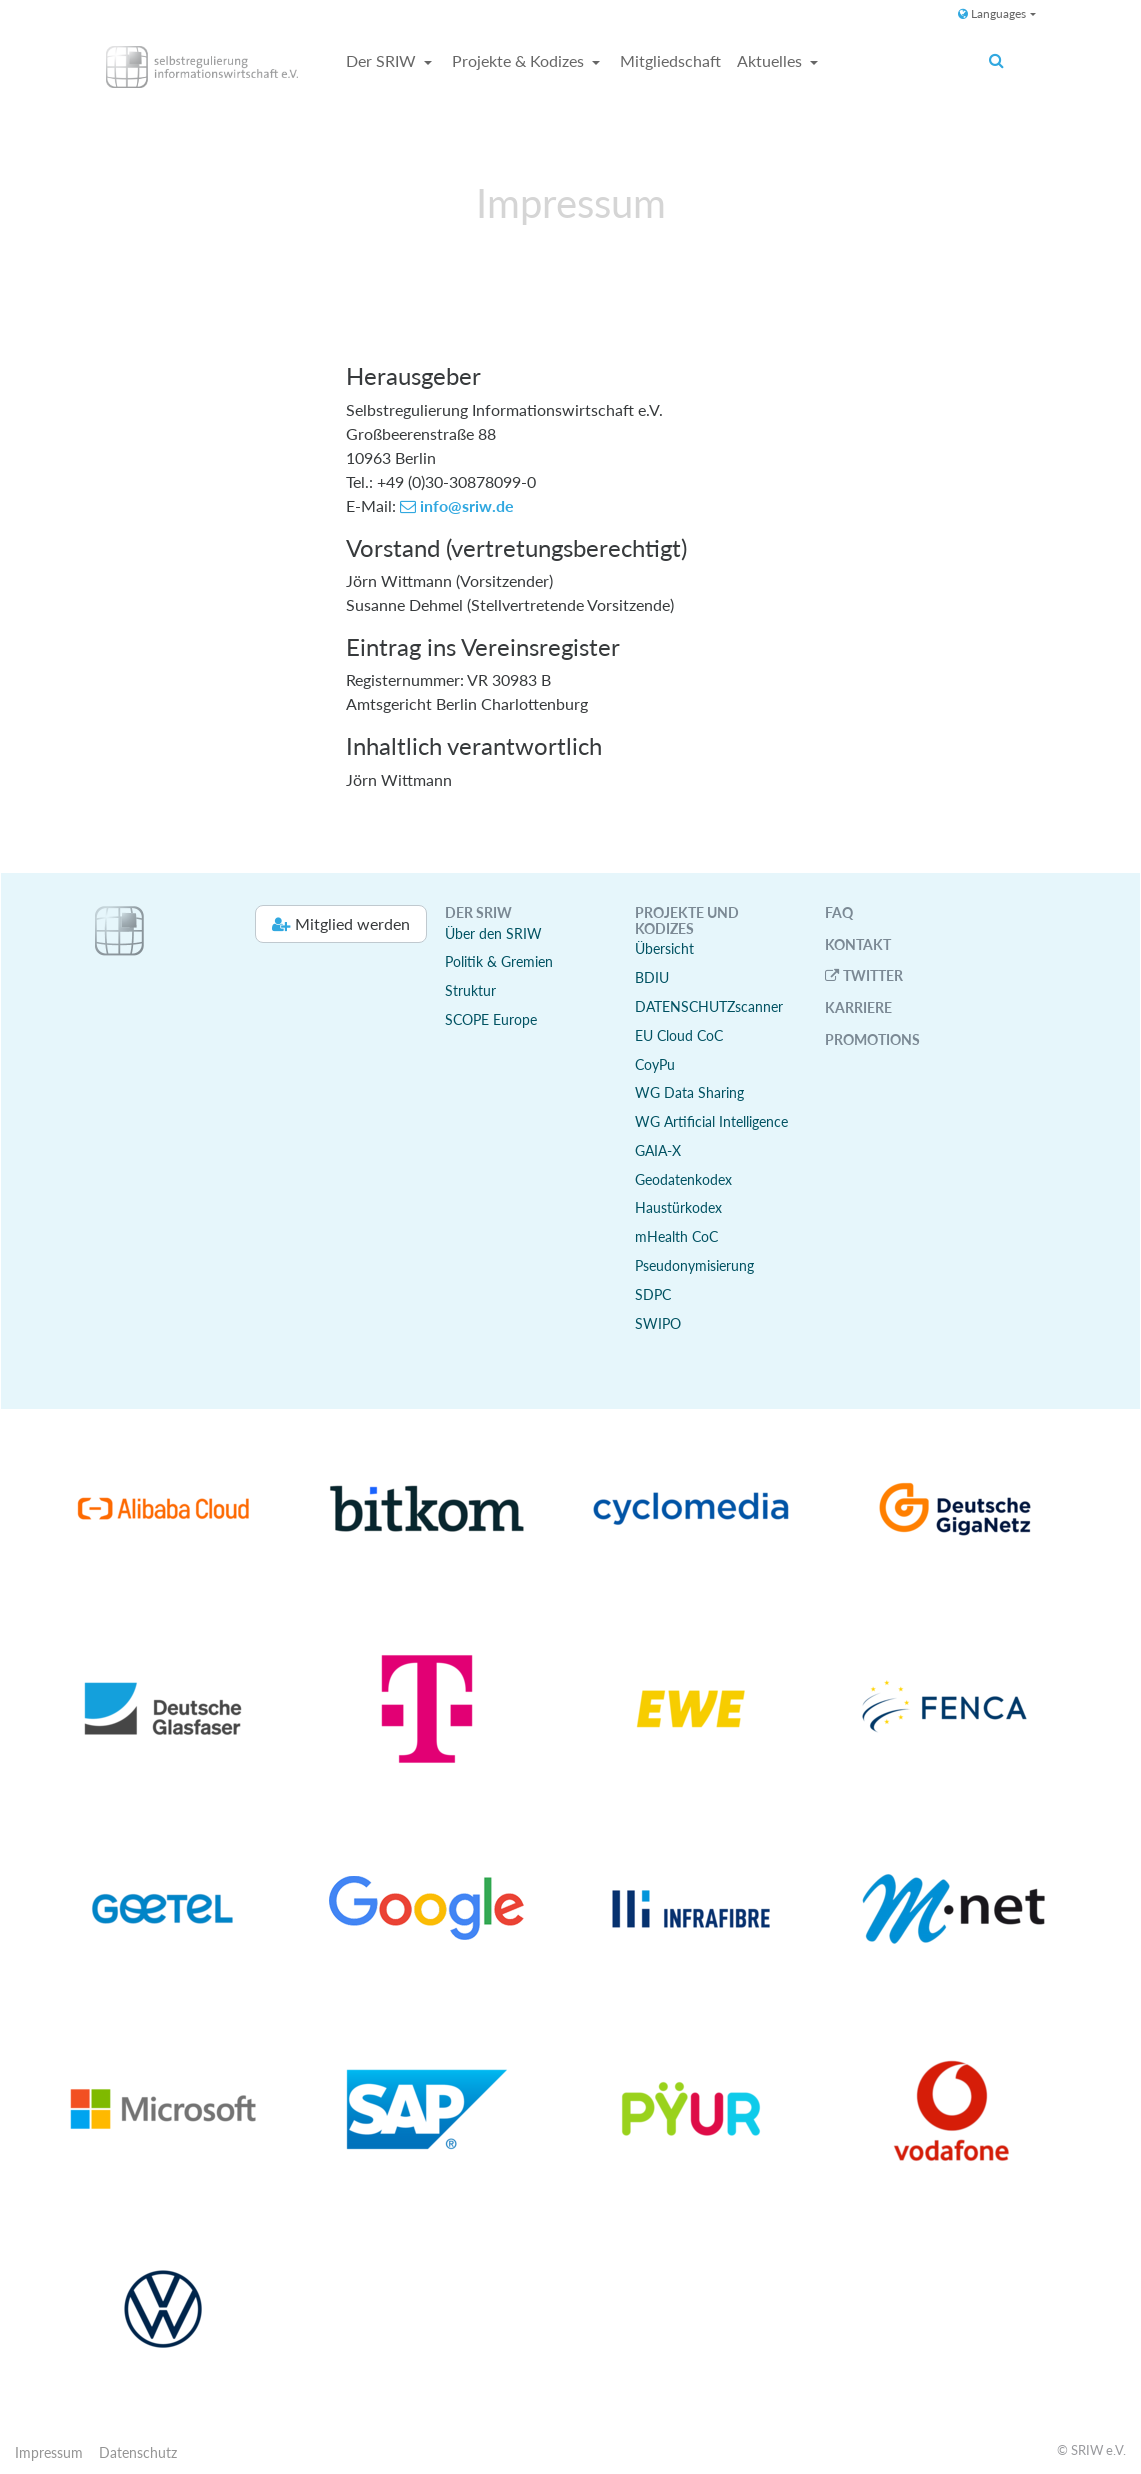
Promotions (872, 1039)
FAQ (839, 912)
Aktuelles (771, 60)
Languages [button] (992, 13)
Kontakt (858, 944)
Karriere (858, 1007)
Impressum (49, 2452)
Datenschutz (138, 2452)
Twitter (873, 975)
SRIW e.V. (1098, 2450)
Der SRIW (383, 60)
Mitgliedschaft (670, 60)
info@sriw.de (467, 505)
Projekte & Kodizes (520, 60)
